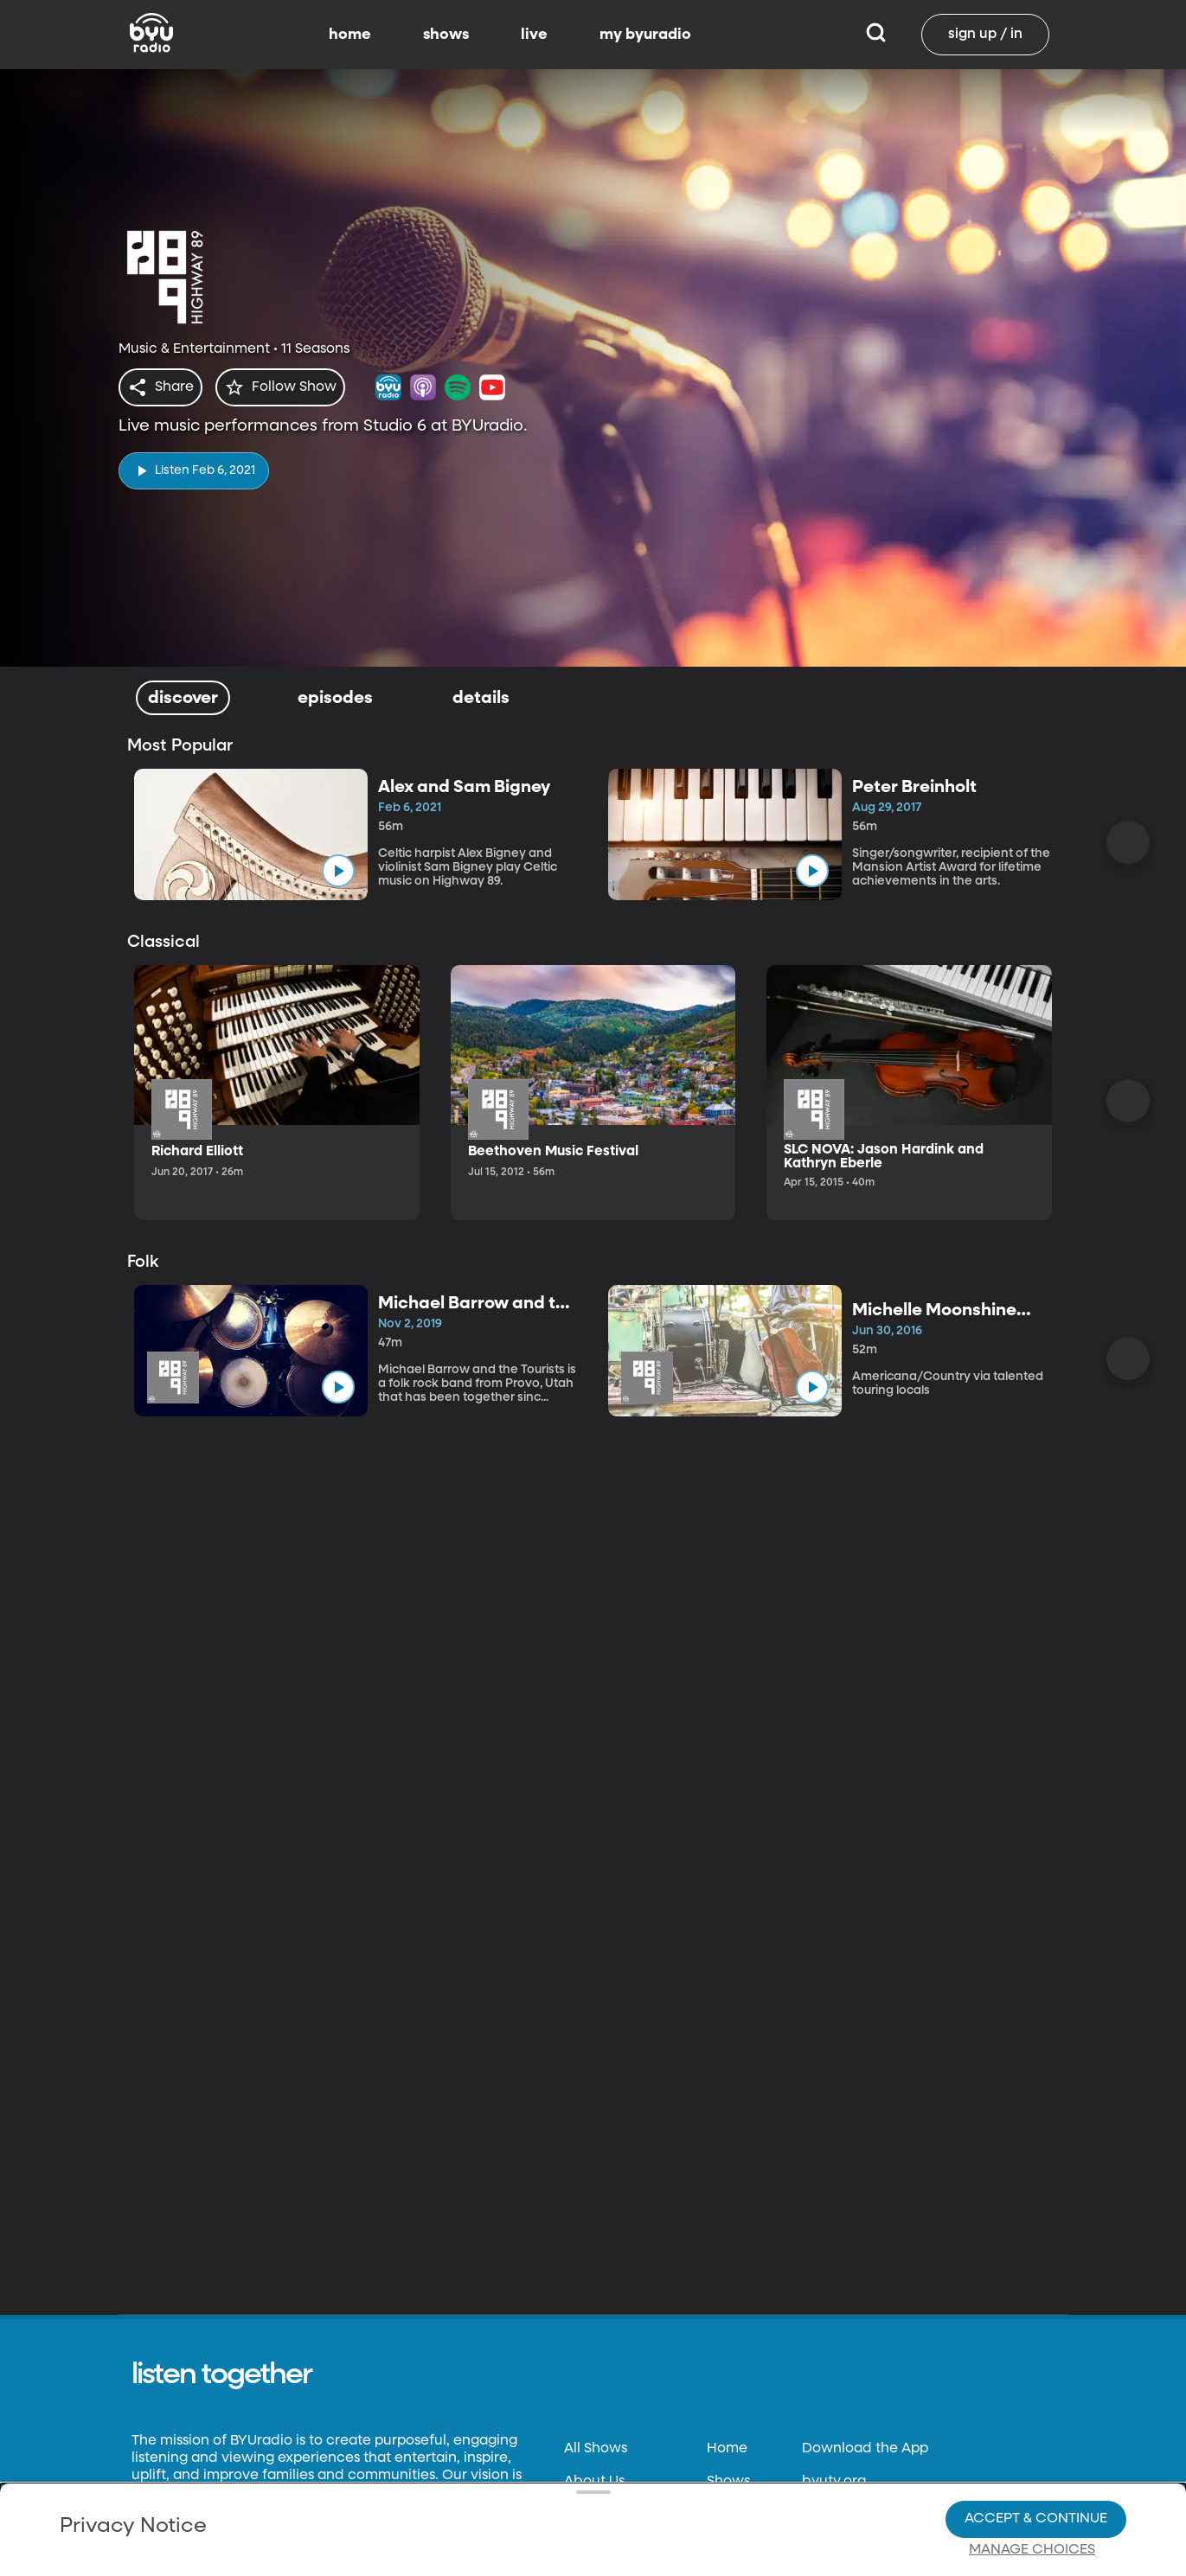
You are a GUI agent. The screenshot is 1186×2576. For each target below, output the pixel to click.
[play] (194, 465)
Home (727, 2449)
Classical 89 (841, 2515)
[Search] (876, 34)
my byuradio (645, 34)
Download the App (865, 2449)
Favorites (737, 2547)
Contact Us (601, 2515)
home (350, 34)
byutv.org (834, 2482)
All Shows (595, 2449)
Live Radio (741, 2515)
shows (446, 34)
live (534, 34)
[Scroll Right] (1128, 842)
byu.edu (830, 2547)
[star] (290, 387)
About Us (594, 2482)
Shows (728, 2482)
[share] (164, 387)
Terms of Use (606, 2547)
